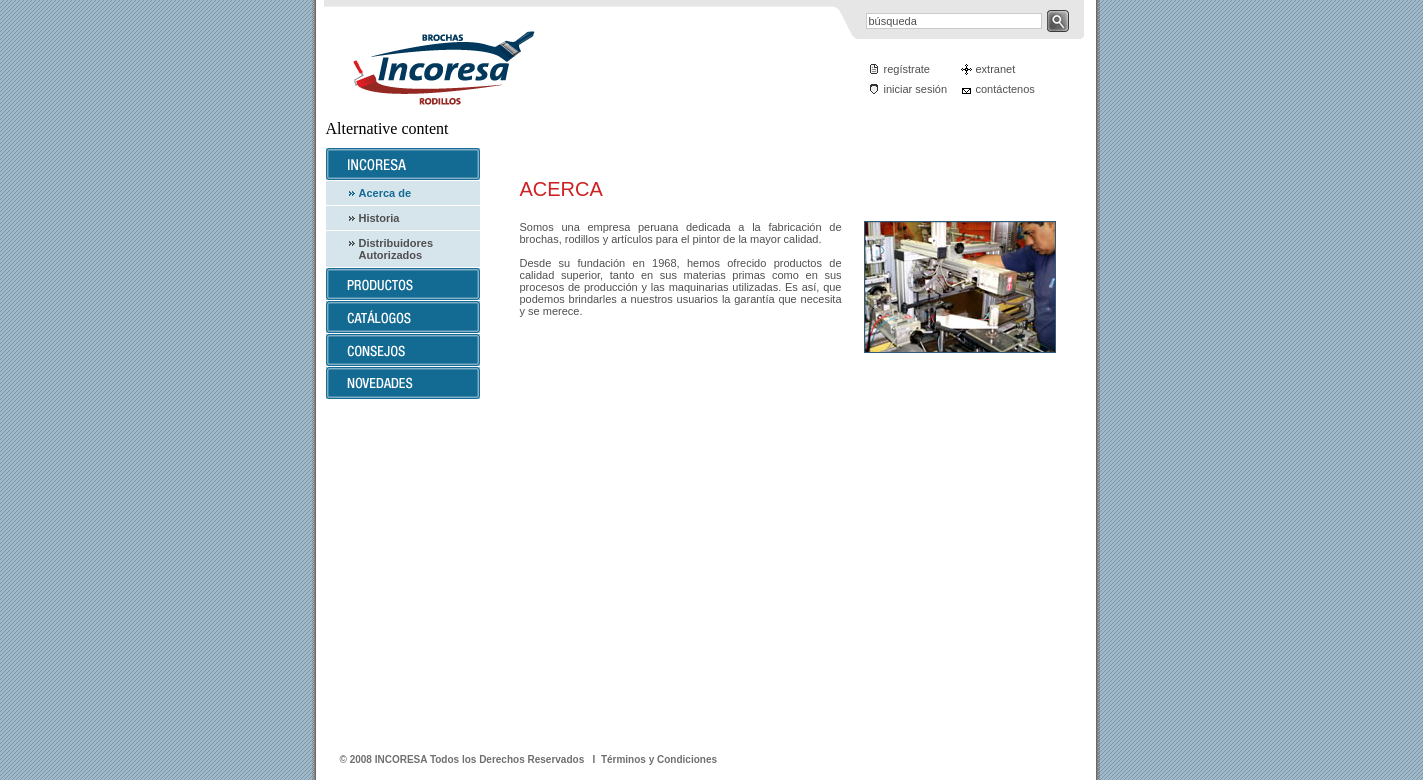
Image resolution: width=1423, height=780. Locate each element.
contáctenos (1005, 89)
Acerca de (385, 193)
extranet (996, 69)
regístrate (907, 69)
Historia (379, 218)
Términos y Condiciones (659, 759)
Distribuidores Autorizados (396, 249)
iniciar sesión (916, 89)
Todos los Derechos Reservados (508, 759)
